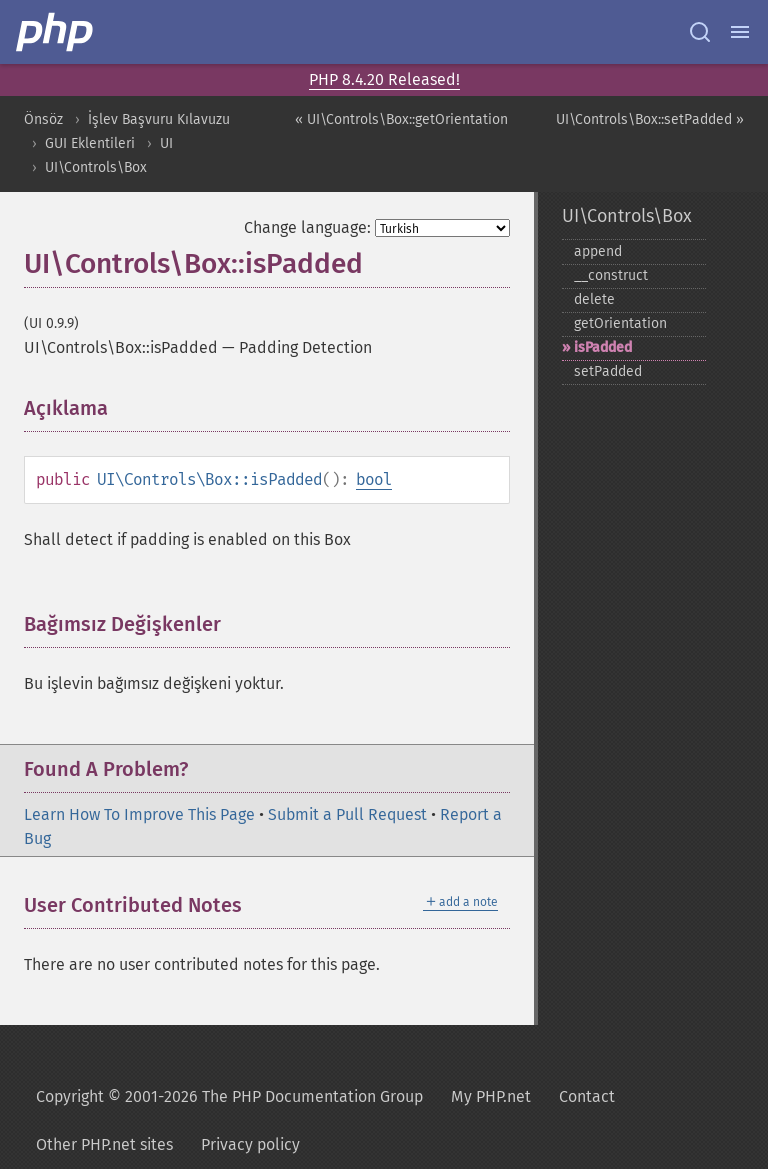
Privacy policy (250, 1144)
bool (374, 479)
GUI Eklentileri (90, 143)
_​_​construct (611, 275)
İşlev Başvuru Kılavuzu (159, 119)
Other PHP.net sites (104, 1144)
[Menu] (740, 32)
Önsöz (43, 119)
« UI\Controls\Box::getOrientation (401, 119)
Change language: (307, 227)
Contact (587, 1096)
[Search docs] (700, 32)
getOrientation (620, 323)
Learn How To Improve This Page (139, 814)
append (598, 251)
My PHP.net (491, 1096)
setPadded (608, 371)
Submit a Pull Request (347, 814)
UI (166, 143)
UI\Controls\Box (96, 167)
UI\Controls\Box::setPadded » (650, 119)
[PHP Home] (56, 32)
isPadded (603, 347)
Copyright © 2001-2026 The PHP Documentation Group (229, 1096)
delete (594, 299)
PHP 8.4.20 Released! (384, 79)
